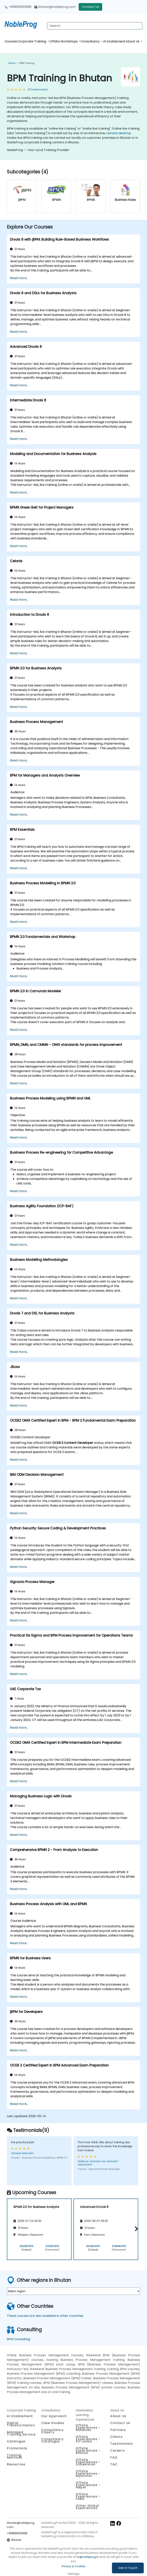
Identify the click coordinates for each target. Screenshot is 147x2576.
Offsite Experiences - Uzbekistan (88, 2462)
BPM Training (27, 63)
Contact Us (90, 7)
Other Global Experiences (87, 2506)
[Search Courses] (94, 25)
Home (11, 63)
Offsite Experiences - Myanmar (88, 2473)
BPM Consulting (18, 2339)
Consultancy (90, 41)
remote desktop (118, 133)
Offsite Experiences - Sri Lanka (88, 2439)
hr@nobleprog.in (88, 2557)
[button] (135, 2228)
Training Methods (14, 2456)
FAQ (114, 2457)
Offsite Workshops (64, 41)
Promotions (17, 2448)
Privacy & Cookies (73, 2566)
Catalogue (16, 2441)
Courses (11, 41)
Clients (116, 2437)
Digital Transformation (21, 2424)
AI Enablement (114, 41)
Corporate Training (32, 41)
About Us (133, 41)
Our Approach (54, 2416)
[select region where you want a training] (73, 2291)
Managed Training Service (21, 2433)
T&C (114, 2464)
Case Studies (52, 2423)
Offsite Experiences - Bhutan (88, 2450)
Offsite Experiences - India (88, 2496)
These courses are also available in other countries (45, 2316)
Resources (16, 2464)
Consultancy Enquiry (52, 2431)
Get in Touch (127, 2568)
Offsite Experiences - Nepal (88, 2484)
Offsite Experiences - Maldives (88, 2427)
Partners (118, 2430)
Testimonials (121, 2443)
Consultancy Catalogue (52, 2440)
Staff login (74, 2573)
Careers (117, 2450)
